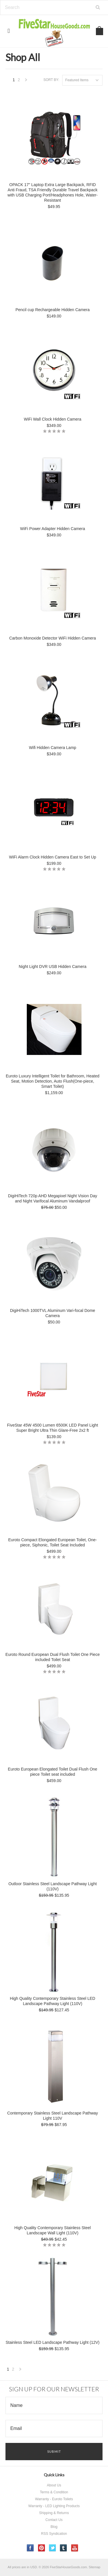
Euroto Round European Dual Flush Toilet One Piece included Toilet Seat (52, 1657)
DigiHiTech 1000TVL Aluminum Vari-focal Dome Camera (52, 1313)
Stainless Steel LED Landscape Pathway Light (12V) (52, 2342)
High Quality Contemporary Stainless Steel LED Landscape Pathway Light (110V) (52, 2001)
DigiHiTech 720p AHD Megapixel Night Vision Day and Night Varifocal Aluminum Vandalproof (52, 1198)
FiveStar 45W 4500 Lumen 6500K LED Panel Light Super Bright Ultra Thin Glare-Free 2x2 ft (52, 1428)
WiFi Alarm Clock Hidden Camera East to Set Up (52, 857)
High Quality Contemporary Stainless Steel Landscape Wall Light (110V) (52, 2230)
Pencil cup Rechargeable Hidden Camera (53, 309)
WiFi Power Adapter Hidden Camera (52, 528)
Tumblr (63, 2548)
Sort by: (51, 80)
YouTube (74, 2548)
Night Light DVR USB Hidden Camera (52, 966)
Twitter (52, 2548)
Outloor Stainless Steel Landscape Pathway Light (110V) (52, 1886)
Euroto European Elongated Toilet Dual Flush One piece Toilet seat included (52, 1772)
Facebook (30, 2548)
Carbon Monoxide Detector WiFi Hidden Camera (52, 638)
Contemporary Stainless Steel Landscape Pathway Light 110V (52, 2116)
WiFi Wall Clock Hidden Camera (52, 419)
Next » (26, 81)
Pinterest (41, 2548)
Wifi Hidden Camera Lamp (52, 747)
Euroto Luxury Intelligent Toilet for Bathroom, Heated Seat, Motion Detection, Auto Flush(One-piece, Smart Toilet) (52, 1081)
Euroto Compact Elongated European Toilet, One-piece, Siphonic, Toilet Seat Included (52, 1542)
